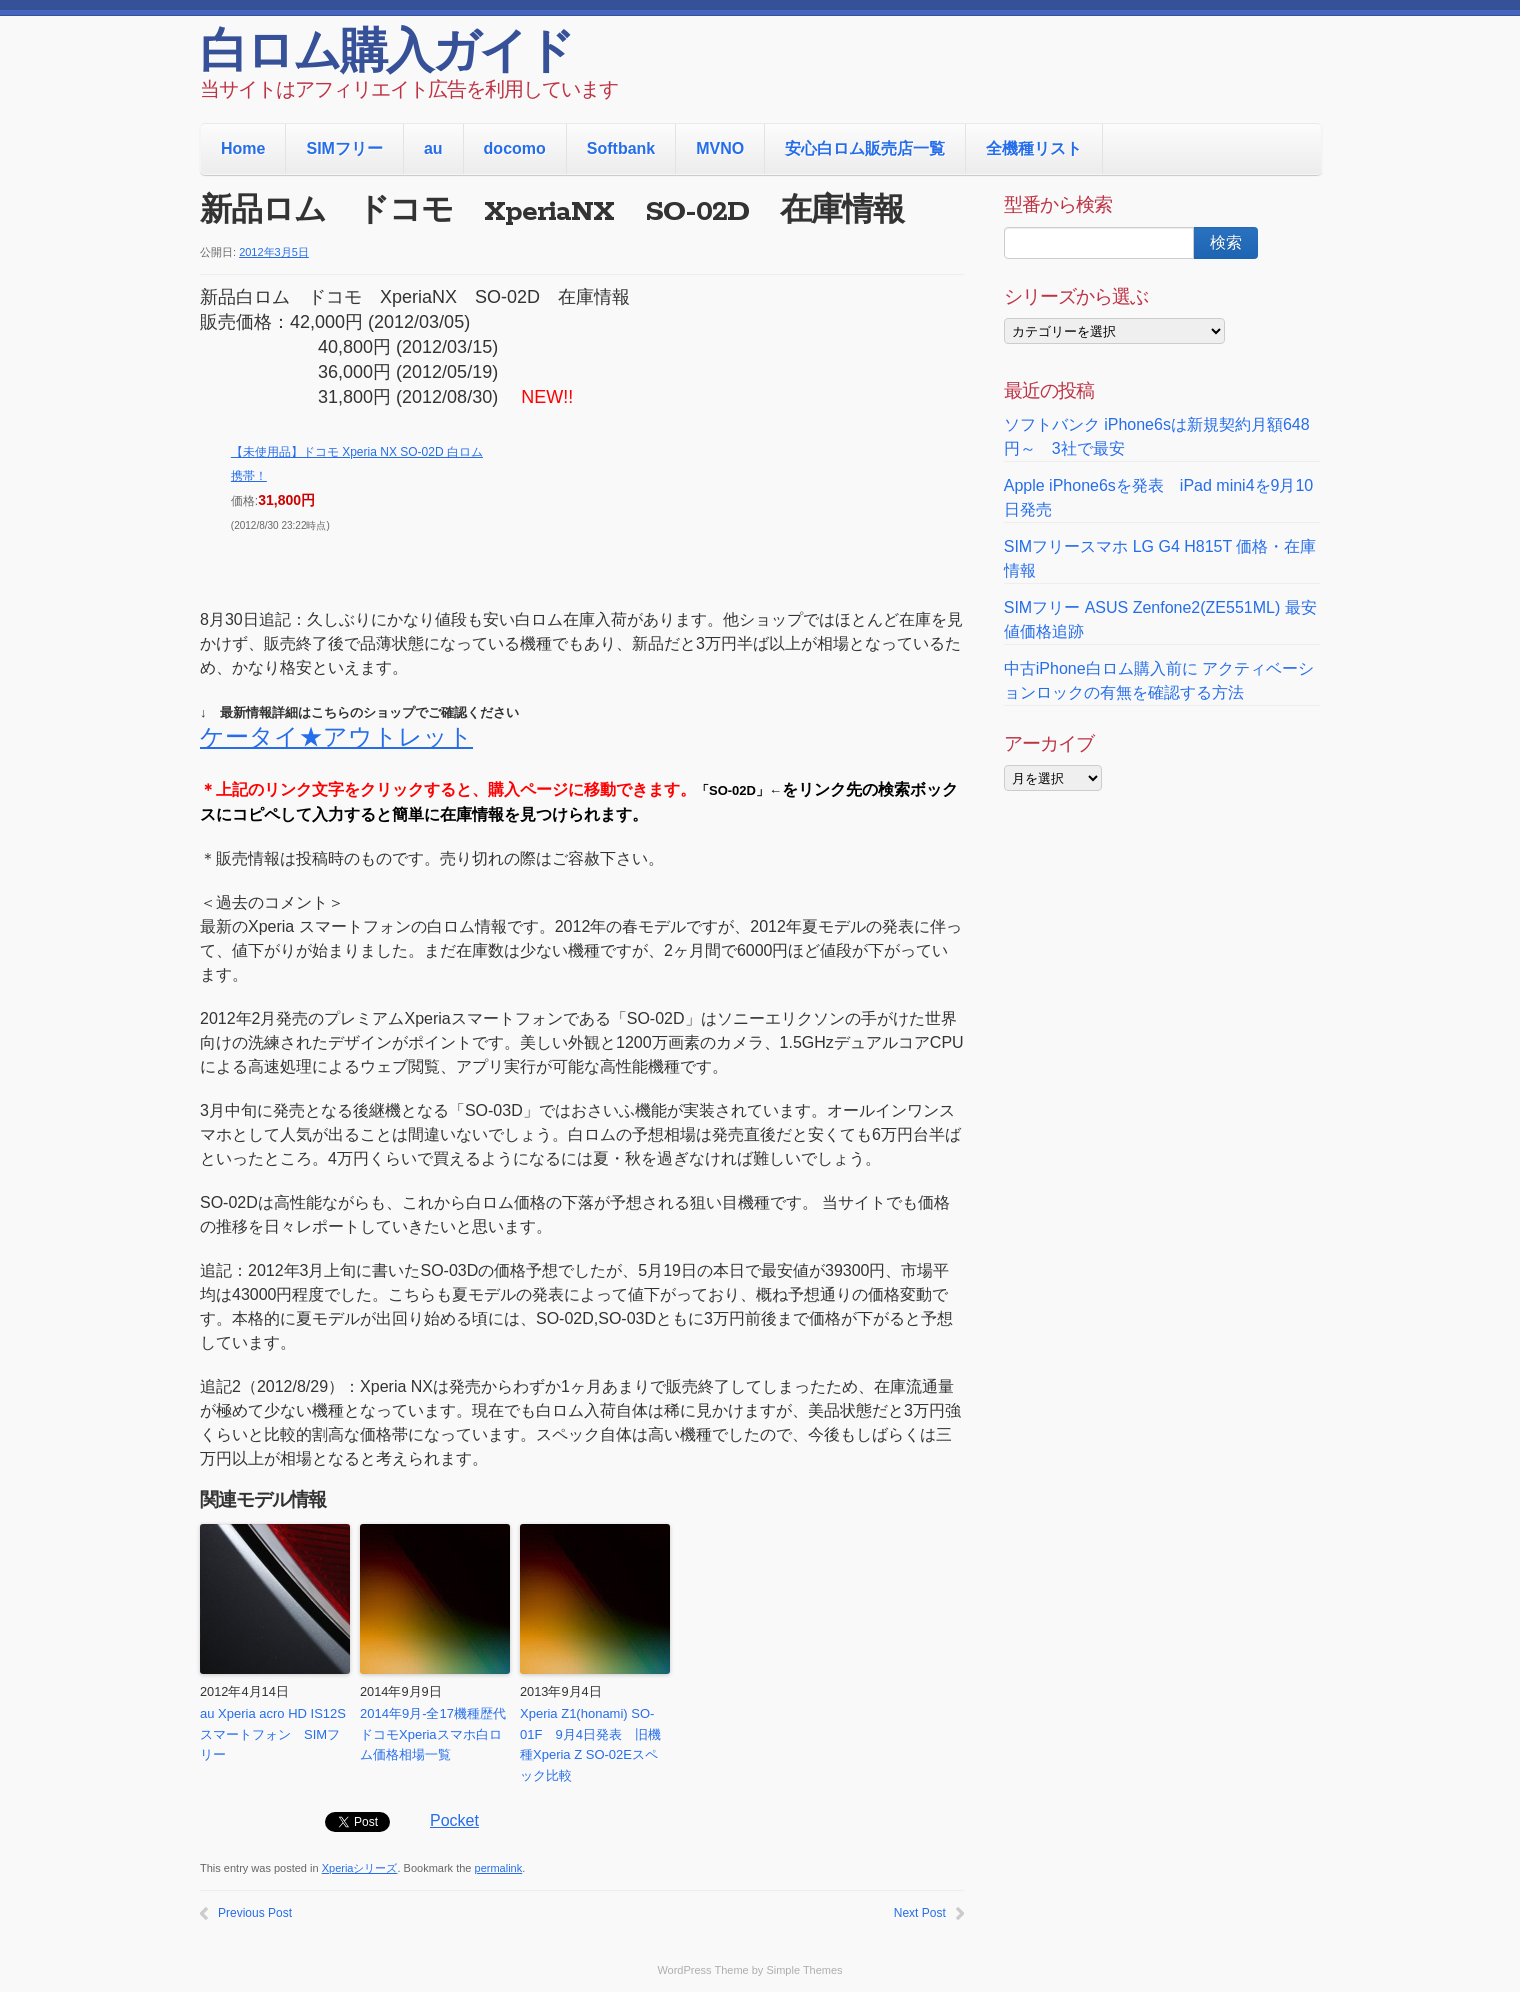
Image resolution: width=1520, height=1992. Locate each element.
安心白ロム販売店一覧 (865, 148)
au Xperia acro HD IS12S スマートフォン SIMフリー (275, 1734)
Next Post (920, 1913)
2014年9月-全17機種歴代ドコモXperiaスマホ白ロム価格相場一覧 (433, 1734)
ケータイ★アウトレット (336, 736)
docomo (515, 148)
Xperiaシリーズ (360, 1868)
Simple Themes (804, 1970)
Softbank (621, 148)
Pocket (454, 1820)
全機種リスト (1034, 148)
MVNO (720, 148)
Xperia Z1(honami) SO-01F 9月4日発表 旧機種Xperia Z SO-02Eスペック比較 (590, 1744)
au (433, 148)
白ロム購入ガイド (386, 55)
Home (243, 148)
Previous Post (255, 1913)
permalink (499, 1868)
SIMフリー (344, 148)
